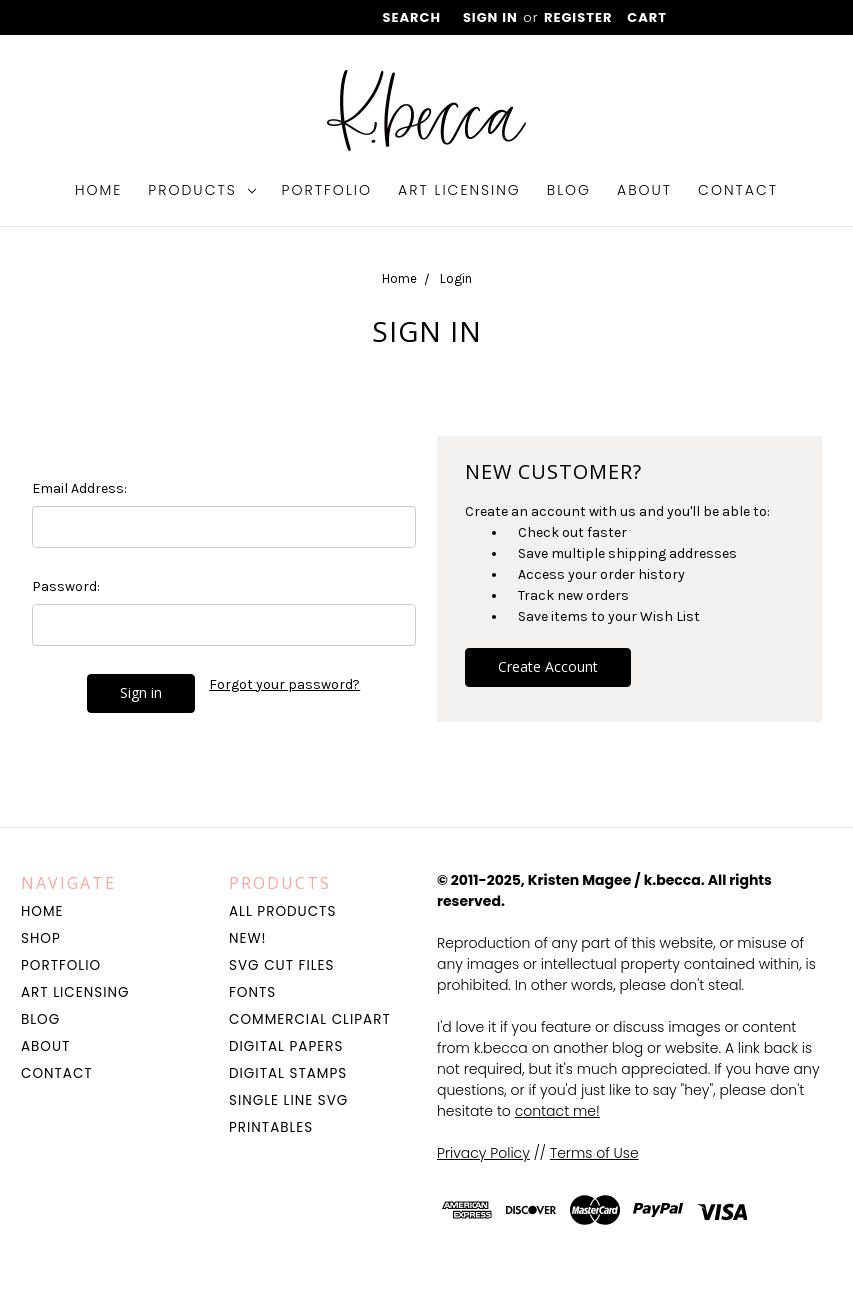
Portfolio (327, 190)
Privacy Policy (483, 1153)
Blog (569, 190)
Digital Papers (286, 1046)
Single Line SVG (288, 1100)
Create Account (548, 666)
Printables (271, 1127)
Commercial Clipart (310, 1019)
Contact (738, 190)
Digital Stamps (288, 1073)
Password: (66, 586)
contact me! (557, 1111)
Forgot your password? (284, 684)
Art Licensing (459, 190)
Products (201, 190)
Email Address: (79, 488)
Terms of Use (594, 1153)
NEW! (248, 938)
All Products (282, 911)
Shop (41, 938)
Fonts (252, 992)
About (644, 190)
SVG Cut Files (281, 965)
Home (98, 190)
